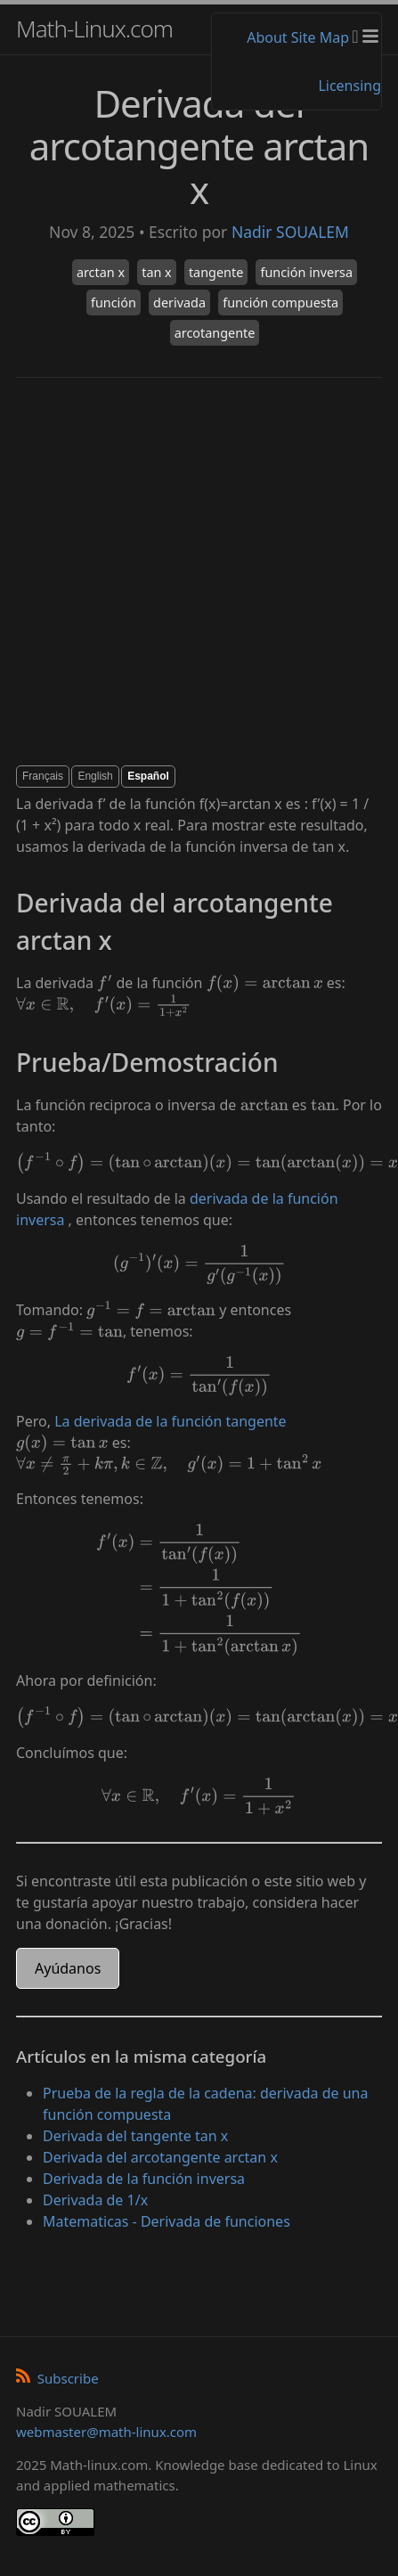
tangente (216, 272)
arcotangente (215, 332)
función (113, 302)
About (267, 37)
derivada (179, 302)
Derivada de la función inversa (144, 2178)
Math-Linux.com (94, 28)
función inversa (306, 272)
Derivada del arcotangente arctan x (160, 2157)
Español (148, 776)
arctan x (101, 272)
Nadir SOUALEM (290, 231)
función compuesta (280, 302)
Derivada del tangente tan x (135, 2136)
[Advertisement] (167, 572)
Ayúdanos (68, 1968)
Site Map (320, 37)
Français (42, 776)
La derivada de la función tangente (170, 1421)
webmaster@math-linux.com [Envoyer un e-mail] (106, 2432)
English (94, 776)
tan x (157, 272)
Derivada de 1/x (95, 2200)
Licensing (349, 85)
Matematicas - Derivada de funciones (166, 2221)
